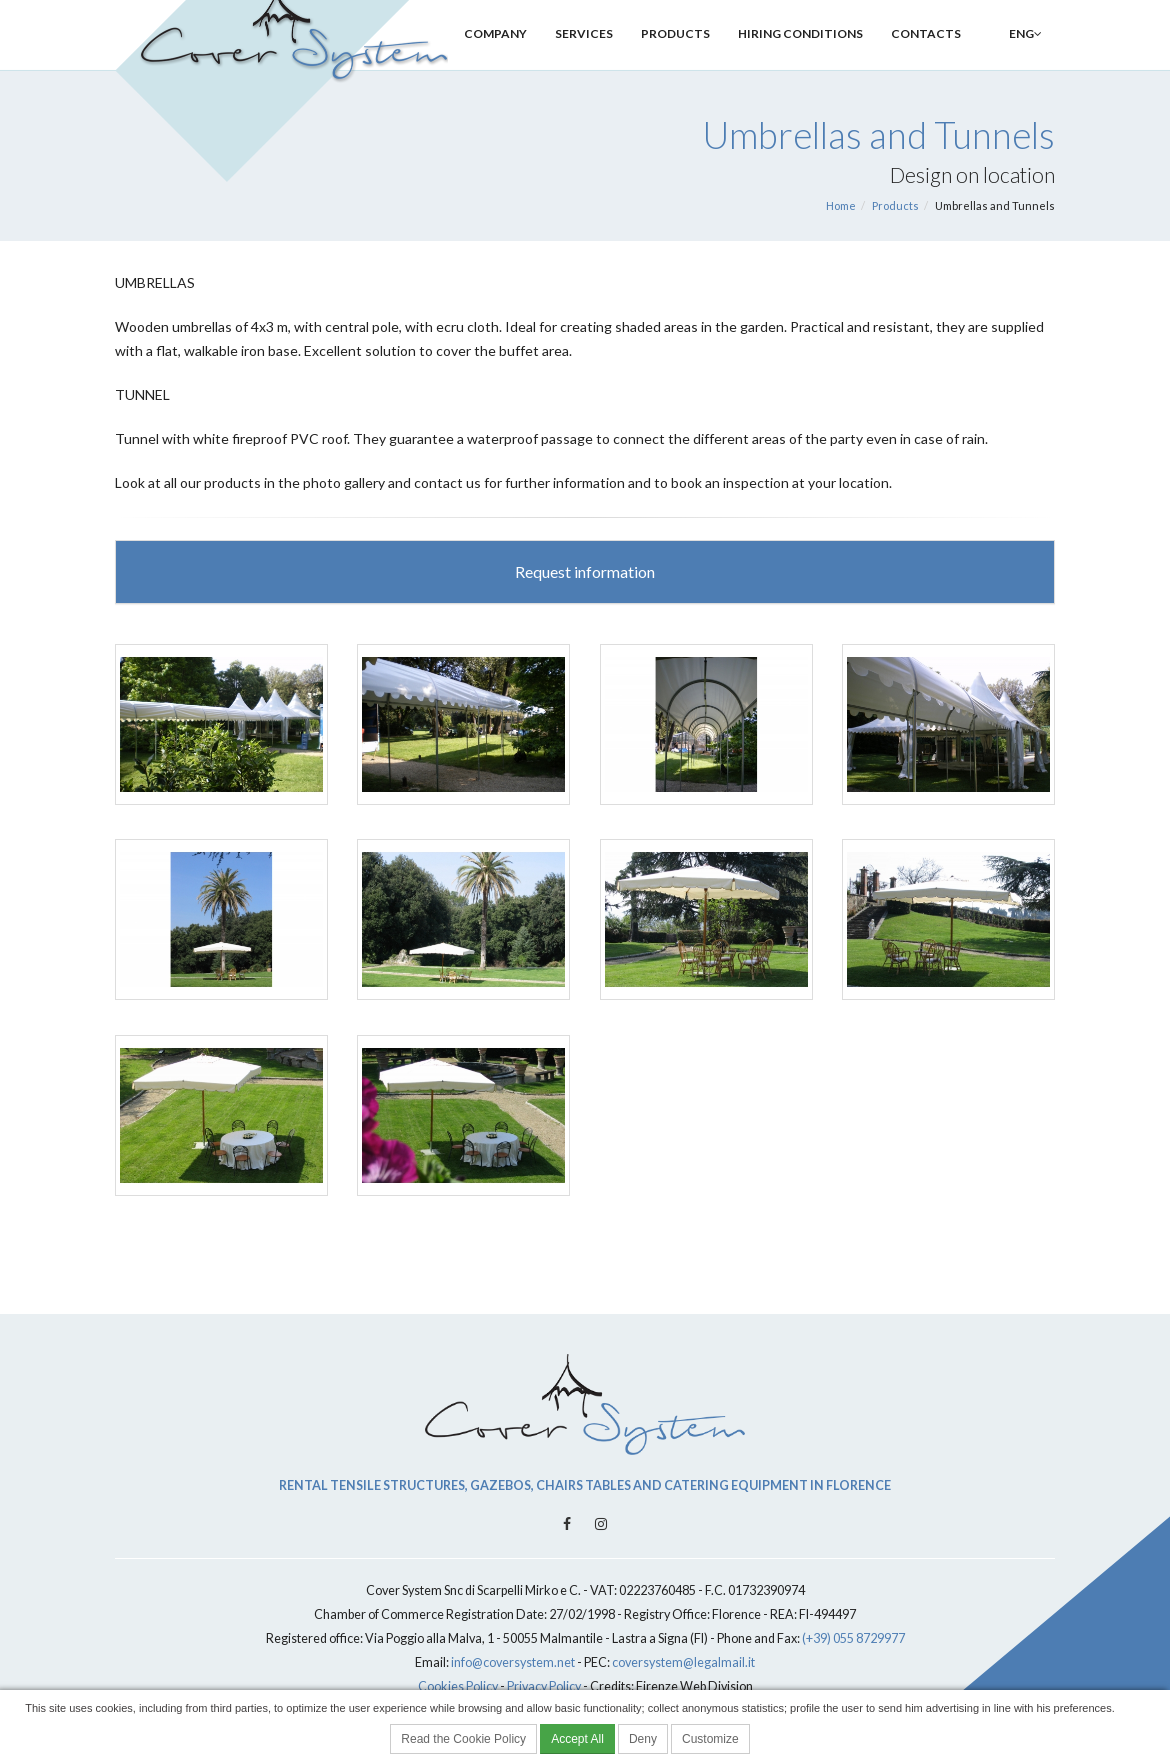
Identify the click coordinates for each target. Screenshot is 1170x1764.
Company (495, 57)
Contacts (926, 57)
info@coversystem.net (513, 1662)
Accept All (577, 1739)
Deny (643, 1739)
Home (841, 205)
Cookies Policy (458, 1686)
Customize (710, 1739)
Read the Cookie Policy (463, 1739)
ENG (1015, 57)
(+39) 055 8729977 (853, 1638)
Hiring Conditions (800, 57)
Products (675, 57)
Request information (585, 571)
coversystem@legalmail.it (683, 1662)
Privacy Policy (544, 1686)
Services (584, 57)
